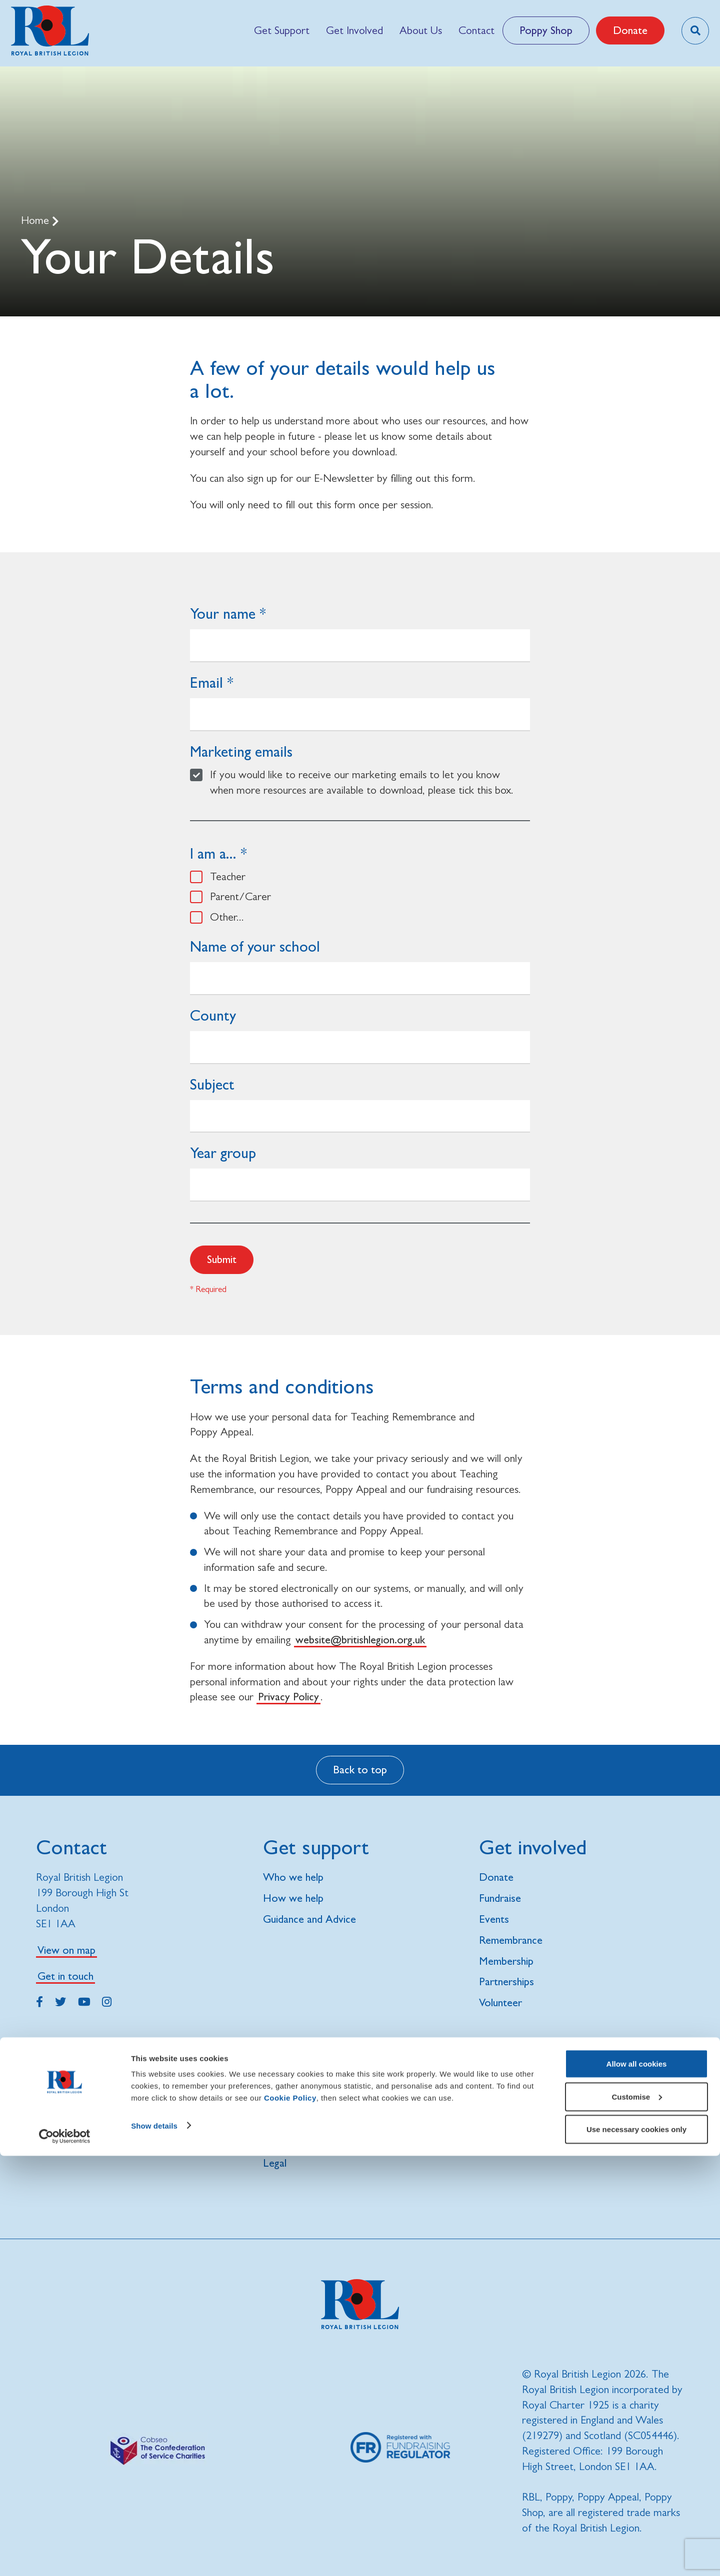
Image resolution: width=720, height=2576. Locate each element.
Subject (212, 1084)
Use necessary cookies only (636, 2549)
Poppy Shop (546, 30)
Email (206, 682)
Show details (154, 2545)
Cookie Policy (290, 2518)
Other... (227, 917)
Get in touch (66, 1976)
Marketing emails (241, 751)
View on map (67, 1950)
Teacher (228, 876)
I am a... (213, 853)
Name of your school (255, 946)
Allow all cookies (636, 2484)
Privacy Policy (288, 1696)
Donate (630, 30)
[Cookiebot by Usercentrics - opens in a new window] (64, 2556)
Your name (223, 613)
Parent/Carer (240, 896)
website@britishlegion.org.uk (360, 1639)
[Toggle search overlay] (695, 30)
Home (36, 220)
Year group (223, 1153)
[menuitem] (282, 30)
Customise (637, 2517)
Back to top (360, 1769)
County (213, 1015)
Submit (221, 1259)
